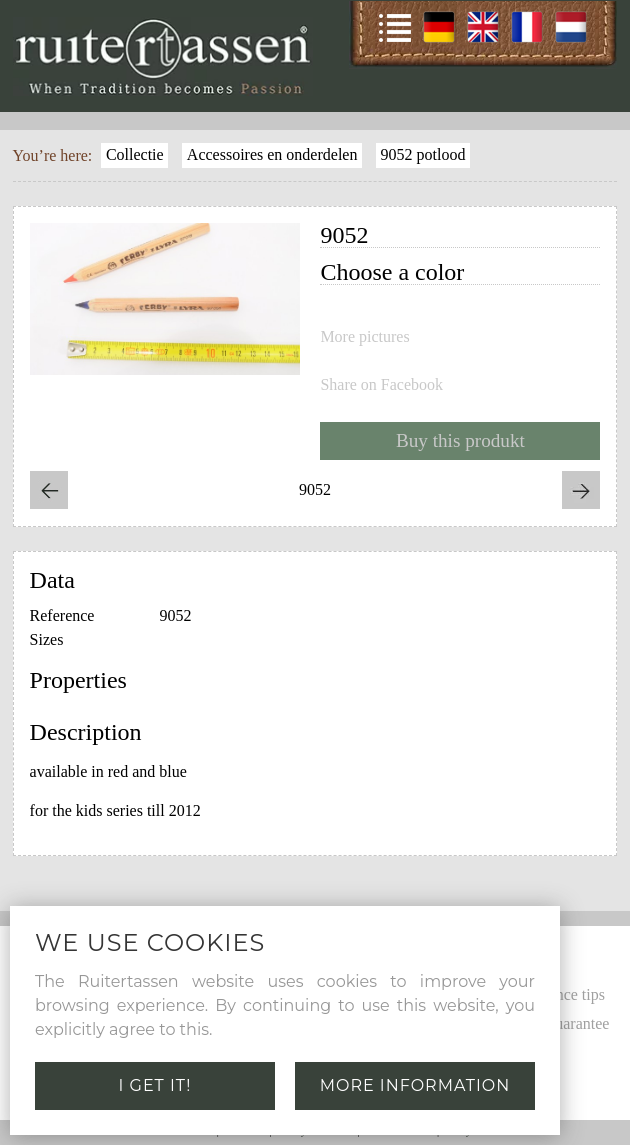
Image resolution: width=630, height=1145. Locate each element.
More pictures (364, 337)
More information (415, 1085)
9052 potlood (423, 154)
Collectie (135, 154)
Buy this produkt (460, 440)
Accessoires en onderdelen (272, 154)
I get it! (155, 1085)
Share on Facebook (381, 385)
